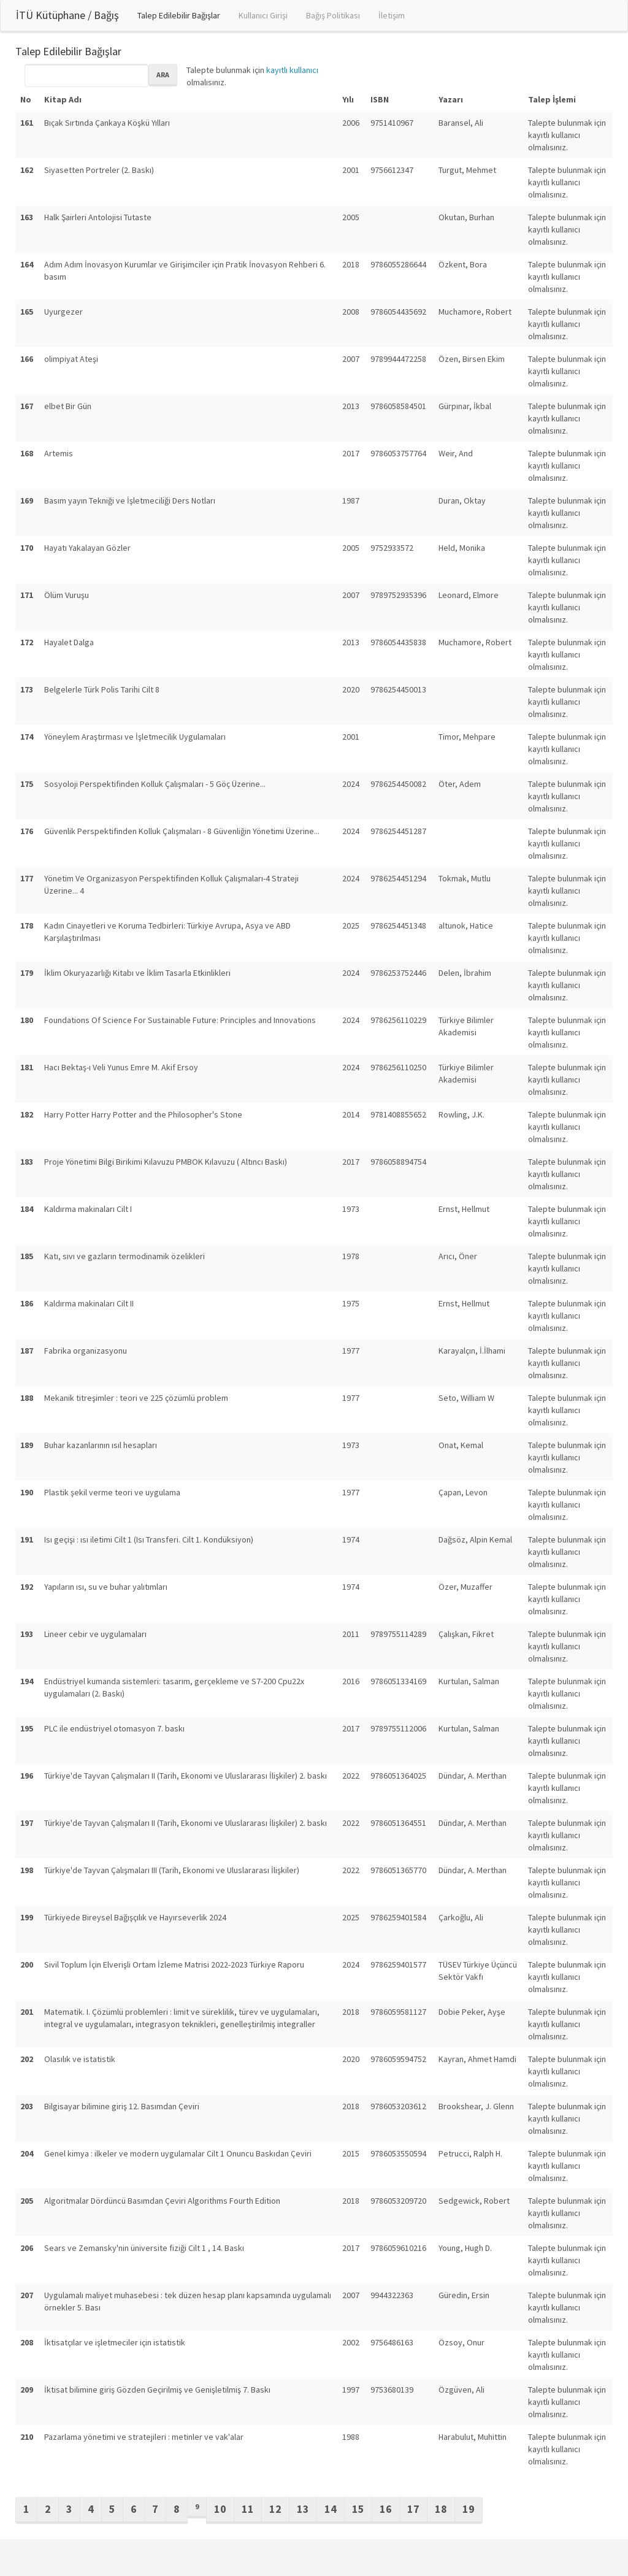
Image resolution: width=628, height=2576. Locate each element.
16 (386, 2509)
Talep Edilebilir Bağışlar (178, 15)
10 (220, 2509)
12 (275, 2509)
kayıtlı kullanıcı (292, 69)
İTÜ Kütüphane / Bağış (67, 15)
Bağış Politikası (333, 15)
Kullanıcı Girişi (263, 15)
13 (303, 2509)
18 (441, 2509)
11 (248, 2509)
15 (358, 2509)
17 (413, 2509)
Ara (162, 74)
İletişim (391, 15)
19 (468, 2509)
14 (330, 2509)
